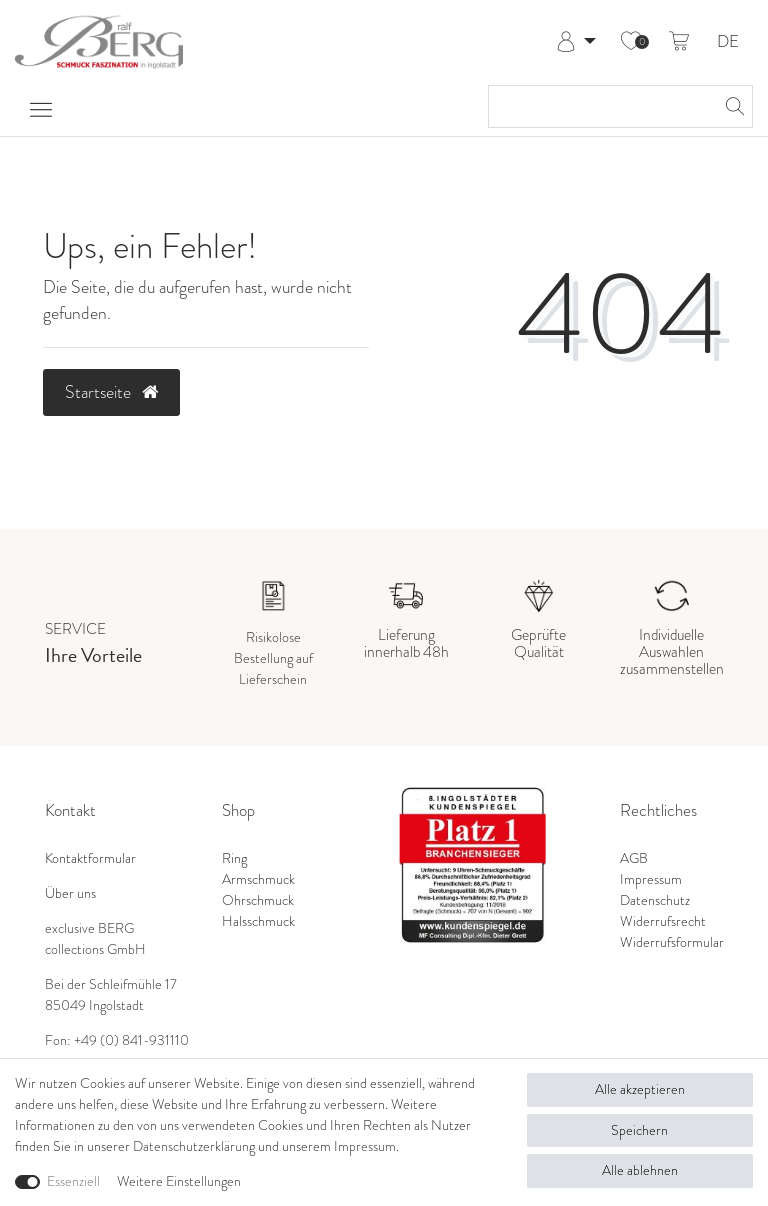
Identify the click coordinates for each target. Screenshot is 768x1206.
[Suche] (732, 106)
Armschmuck (258, 879)
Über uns (70, 893)
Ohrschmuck (258, 900)
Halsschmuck (258, 921)
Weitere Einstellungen (179, 1181)
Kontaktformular (90, 858)
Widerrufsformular (672, 942)
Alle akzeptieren (640, 1089)
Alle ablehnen (640, 1170)
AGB (634, 858)
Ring (234, 858)
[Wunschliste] (631, 42)
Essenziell (73, 1181)
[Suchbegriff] (600, 106)
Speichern (639, 1130)
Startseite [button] (111, 392)
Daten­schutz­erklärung (194, 1146)
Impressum (651, 879)
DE (728, 42)
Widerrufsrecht (663, 921)
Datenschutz (655, 900)
